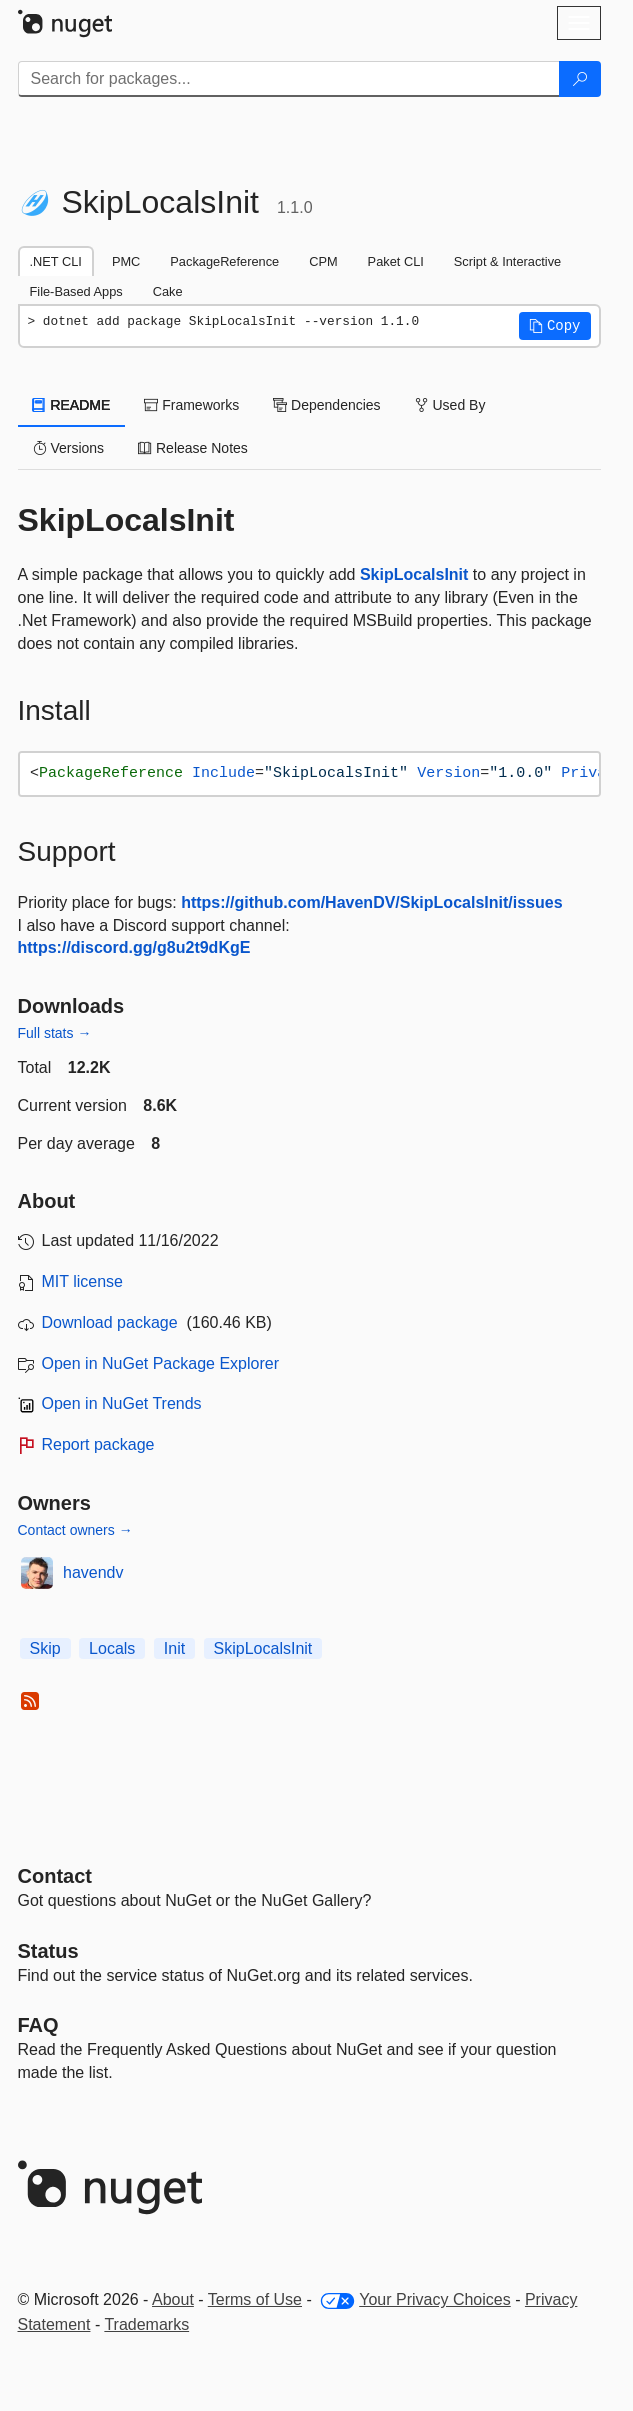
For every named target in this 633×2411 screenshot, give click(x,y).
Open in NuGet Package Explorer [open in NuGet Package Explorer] (160, 1363)
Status (48, 1951)
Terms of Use (255, 2299)
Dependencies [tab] (326, 405)
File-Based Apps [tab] (76, 291)
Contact (55, 1876)
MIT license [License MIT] (83, 1281)
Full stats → (55, 1033)
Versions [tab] (69, 448)
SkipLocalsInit (414, 574)
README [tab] (72, 405)
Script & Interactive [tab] (507, 261)
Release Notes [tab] (193, 448)
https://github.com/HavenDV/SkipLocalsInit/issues (371, 902)
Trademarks (146, 2324)
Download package (110, 1322)
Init (174, 1648)
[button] (555, 326)
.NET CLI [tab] (56, 261)
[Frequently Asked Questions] (38, 2025)
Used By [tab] (450, 405)
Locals (112, 1648)
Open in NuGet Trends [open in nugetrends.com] (122, 1403)
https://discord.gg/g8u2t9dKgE (134, 947)
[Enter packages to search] (289, 79)
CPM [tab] (323, 261)
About (173, 2299)
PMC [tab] (126, 261)
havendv (93, 1572)
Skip (45, 1648)
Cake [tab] (168, 291)
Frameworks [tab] (191, 405)
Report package (98, 1444)
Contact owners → (75, 1530)
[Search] (580, 79)
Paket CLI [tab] (396, 261)
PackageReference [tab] (224, 261)
